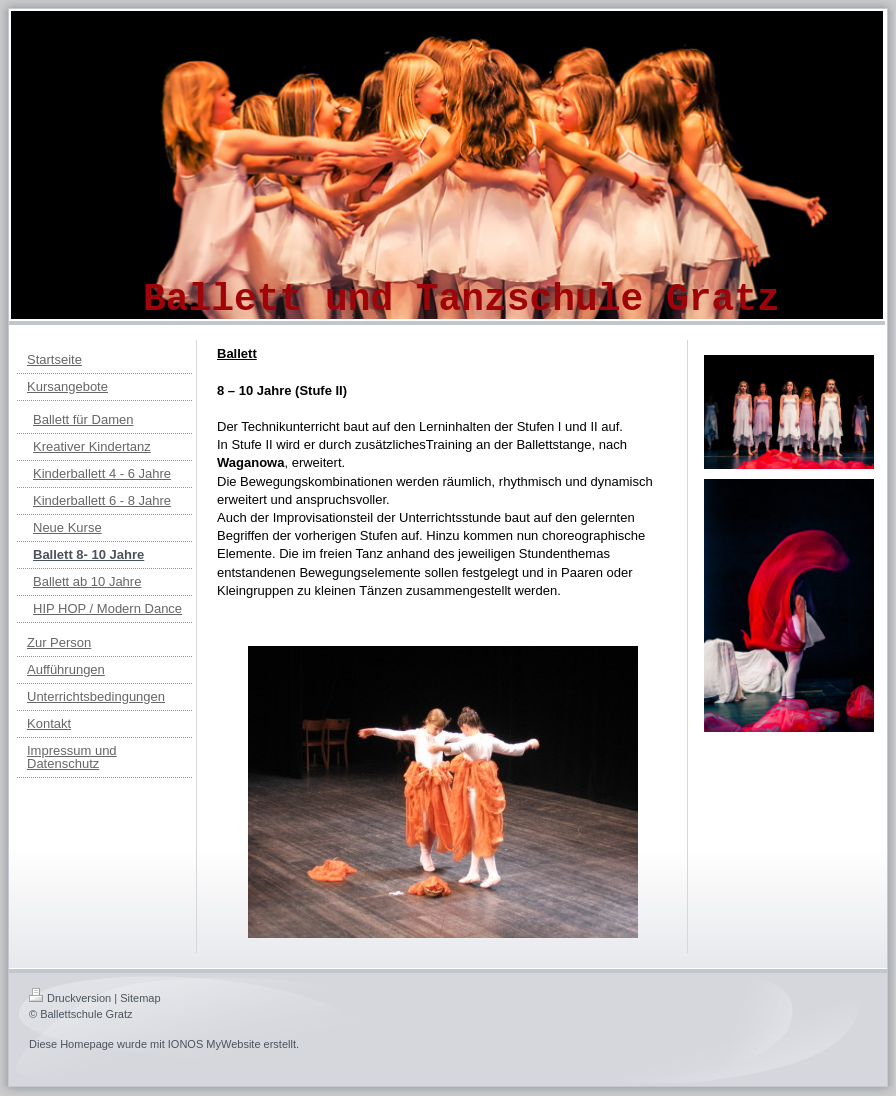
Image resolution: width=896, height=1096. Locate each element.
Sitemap (140, 998)
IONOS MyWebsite (214, 1044)
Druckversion (70, 998)
